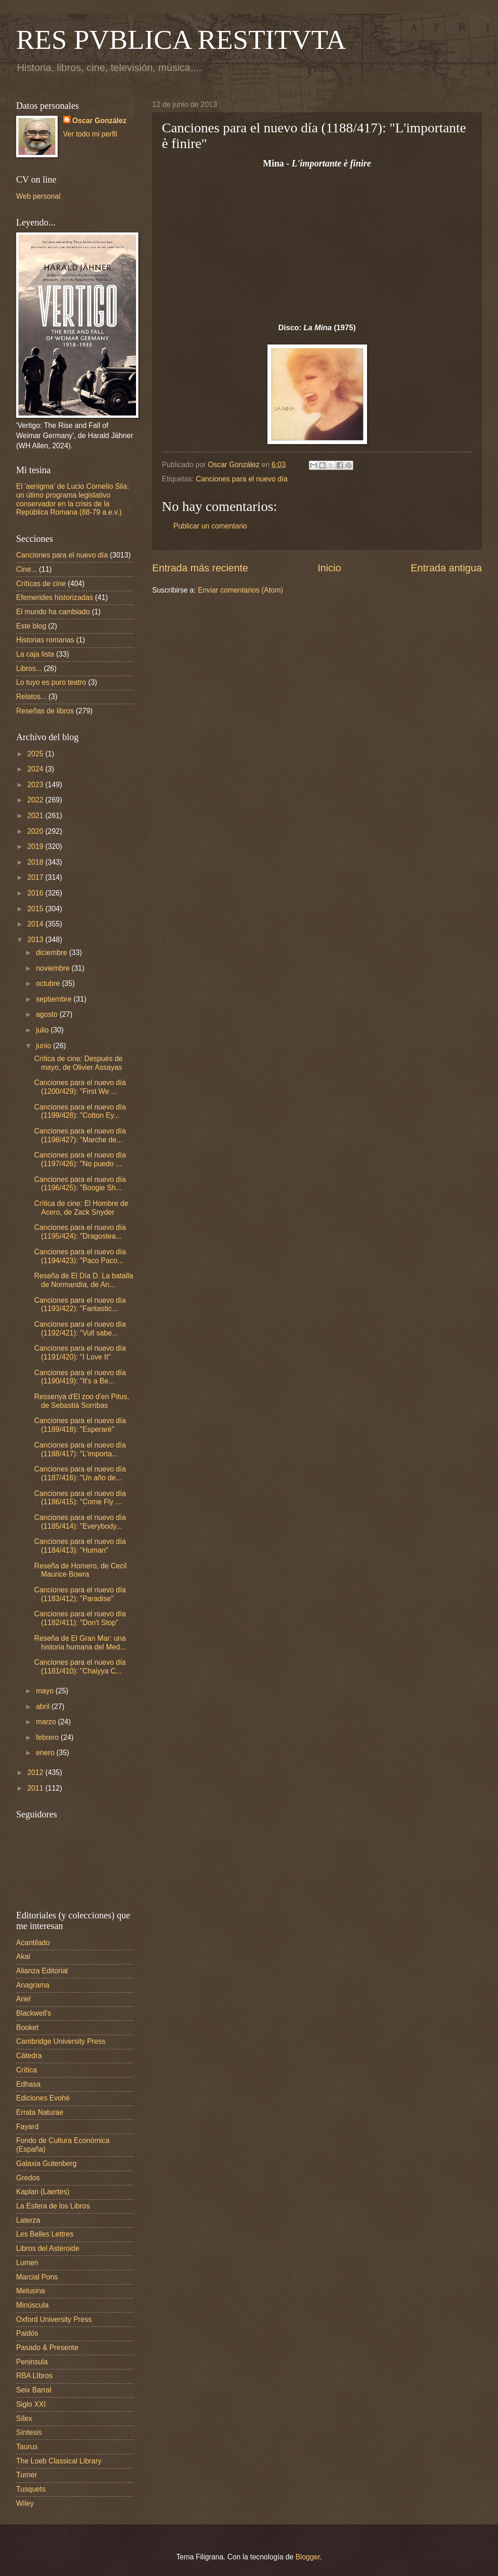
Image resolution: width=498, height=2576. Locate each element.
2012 (36, 1772)
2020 (36, 831)
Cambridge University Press (61, 2041)
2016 (36, 893)
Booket (27, 2027)
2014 (36, 924)
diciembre (52, 952)
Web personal (38, 196)
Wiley (25, 2503)
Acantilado (33, 1943)
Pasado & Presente (47, 2347)
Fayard (27, 2127)
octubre (49, 983)
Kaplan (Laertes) (43, 2192)
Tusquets (31, 2489)
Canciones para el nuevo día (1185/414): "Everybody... (80, 1522)
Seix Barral (33, 2390)
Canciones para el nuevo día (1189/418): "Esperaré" (80, 1425)
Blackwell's (33, 2013)
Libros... (29, 668)
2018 (36, 862)
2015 (36, 909)
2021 (36, 815)
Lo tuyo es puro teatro (51, 682)
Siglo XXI (31, 2404)
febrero (48, 1737)
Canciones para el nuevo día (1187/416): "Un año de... (80, 1473)
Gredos (28, 2178)
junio (44, 1046)
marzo (47, 1722)
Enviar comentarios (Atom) (240, 590)
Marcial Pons (37, 2277)
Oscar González (99, 121)
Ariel (23, 1999)
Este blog (31, 626)
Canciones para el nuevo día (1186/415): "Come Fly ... (80, 1498)
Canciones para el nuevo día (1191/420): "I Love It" (80, 1352)
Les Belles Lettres (44, 2234)
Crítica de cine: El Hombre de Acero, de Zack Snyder (81, 1207)
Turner (26, 2475)
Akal (23, 1956)
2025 (36, 754)
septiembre (55, 999)
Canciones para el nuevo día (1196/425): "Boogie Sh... (80, 1183)
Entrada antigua (446, 568)
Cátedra (29, 2056)
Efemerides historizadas (54, 597)
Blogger (308, 2557)
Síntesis (29, 2432)
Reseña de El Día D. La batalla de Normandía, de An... (83, 1280)
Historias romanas (45, 640)
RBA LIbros (34, 2376)
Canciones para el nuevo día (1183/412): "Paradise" (80, 1594)
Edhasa (28, 2084)
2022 (36, 800)
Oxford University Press (54, 2319)
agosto (47, 1014)
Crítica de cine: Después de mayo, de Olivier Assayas (78, 1063)
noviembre (53, 968)
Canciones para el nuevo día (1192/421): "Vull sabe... (80, 1328)
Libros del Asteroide (47, 2248)
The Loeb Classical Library (58, 2461)
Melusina (30, 2291)
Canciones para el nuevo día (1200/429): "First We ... (80, 1087)
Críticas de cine (41, 584)
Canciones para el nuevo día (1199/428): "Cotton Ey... (80, 1111)
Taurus (27, 2447)
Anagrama (32, 1985)
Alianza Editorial (42, 1971)
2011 (36, 1788)
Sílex (24, 2418)
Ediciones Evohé (43, 2098)
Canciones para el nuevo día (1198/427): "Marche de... (80, 1135)
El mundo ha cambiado (53, 612)
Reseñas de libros (45, 711)
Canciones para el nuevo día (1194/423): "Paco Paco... (80, 1256)
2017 (36, 877)
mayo (46, 1691)
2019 (36, 846)
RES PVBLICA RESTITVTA (181, 39)
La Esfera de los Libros (53, 2206)
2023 (36, 785)
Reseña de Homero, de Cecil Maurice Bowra (80, 1570)
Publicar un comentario (210, 526)
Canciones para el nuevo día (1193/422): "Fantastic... (80, 1304)
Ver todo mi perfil (90, 134)
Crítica (26, 2070)
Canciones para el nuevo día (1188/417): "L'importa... (80, 1449)
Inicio (329, 568)
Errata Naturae (39, 2112)
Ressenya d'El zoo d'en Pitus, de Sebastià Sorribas (81, 1401)
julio (43, 1030)
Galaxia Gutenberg (46, 2163)
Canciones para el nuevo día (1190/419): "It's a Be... (80, 1377)
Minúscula (32, 2305)
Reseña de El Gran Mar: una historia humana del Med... (80, 1642)
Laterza (28, 2220)
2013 (36, 940)
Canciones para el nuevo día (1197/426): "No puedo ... (80, 1159)
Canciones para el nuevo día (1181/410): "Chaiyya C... (80, 1666)
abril (44, 1706)
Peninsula (32, 2362)
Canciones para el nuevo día (242, 479)
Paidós (27, 2333)
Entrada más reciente (200, 568)
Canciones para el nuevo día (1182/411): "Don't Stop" (80, 1618)
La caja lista (35, 654)
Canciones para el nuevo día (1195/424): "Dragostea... (80, 1231)
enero (46, 1753)
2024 (36, 769)
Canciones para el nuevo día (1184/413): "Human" (80, 1545)
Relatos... (31, 696)
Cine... (26, 569)
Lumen (27, 2263)
